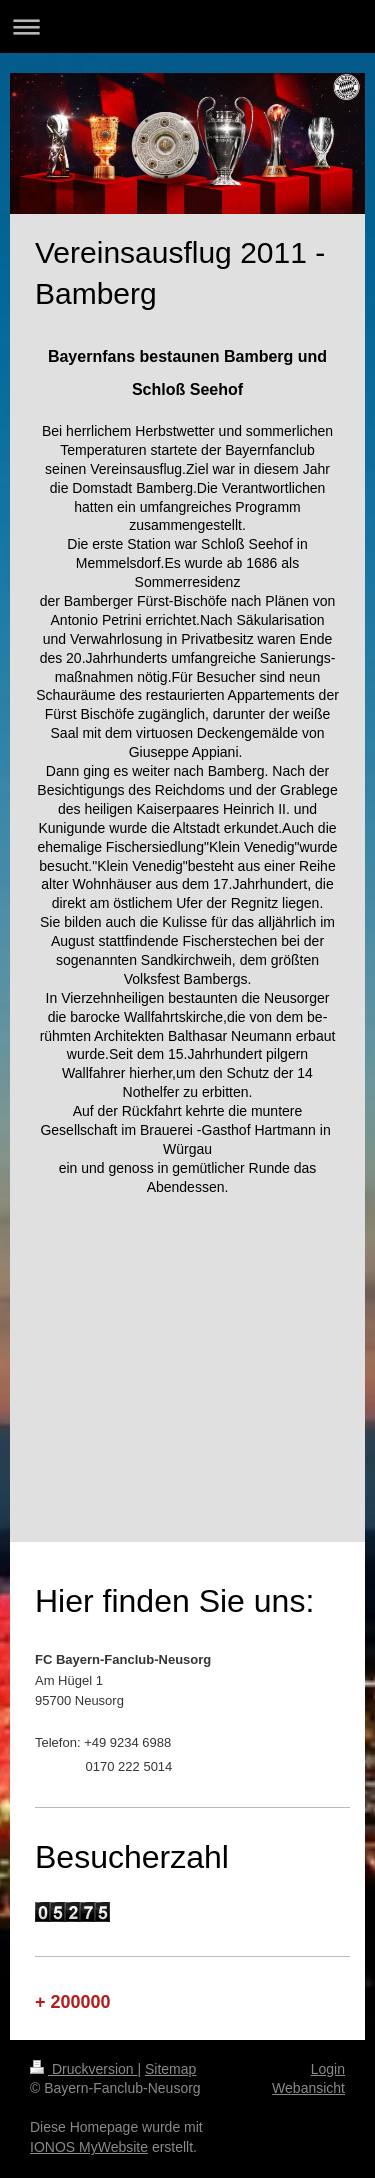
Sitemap (170, 2069)
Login (328, 2069)
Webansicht (308, 2088)
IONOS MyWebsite (89, 2147)
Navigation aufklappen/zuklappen (187, 26)
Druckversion (83, 2069)
